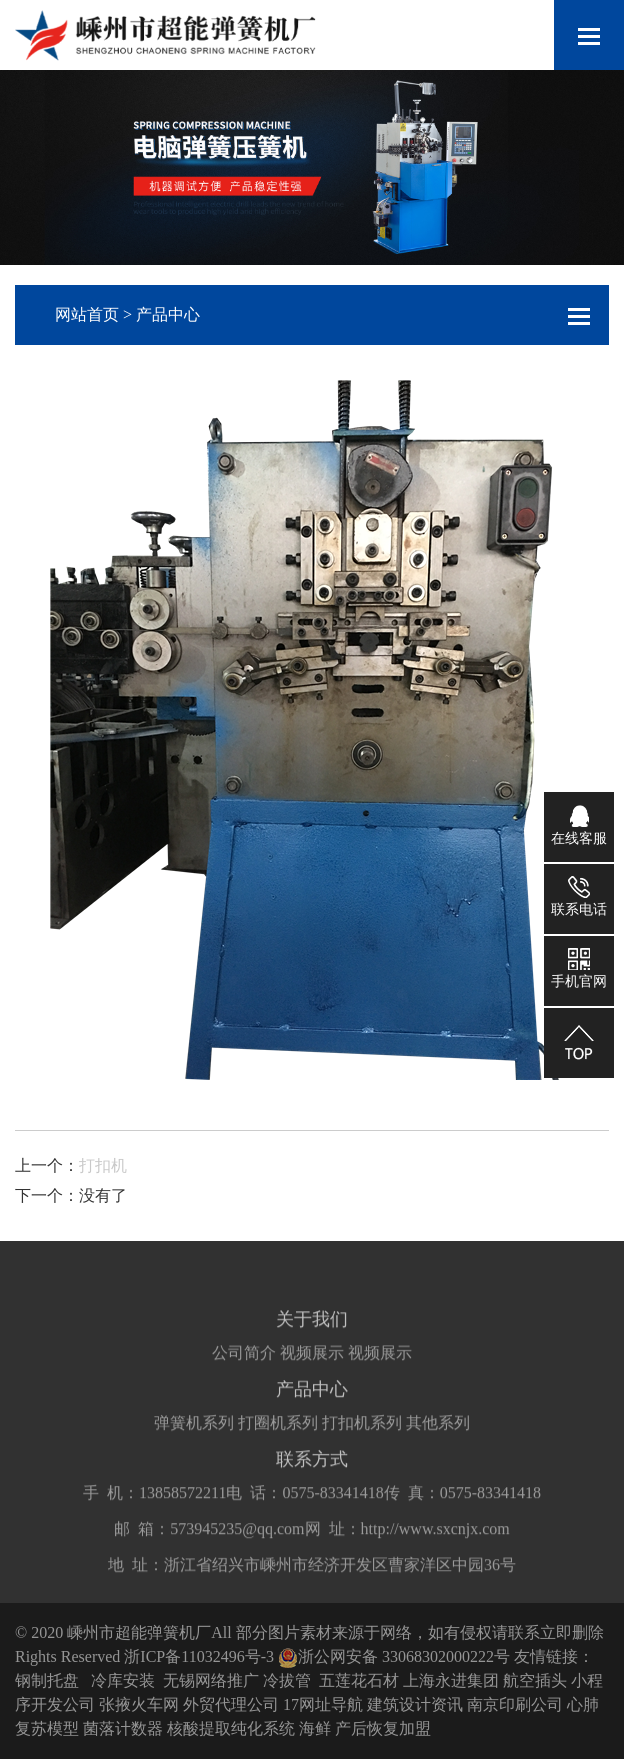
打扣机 (103, 1165)
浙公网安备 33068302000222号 (394, 1656)
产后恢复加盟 (383, 1728)
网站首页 (87, 314)
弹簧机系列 (194, 1433)
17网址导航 (323, 1704)
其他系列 (438, 1433)
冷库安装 (123, 1680)
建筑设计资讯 (415, 1704)
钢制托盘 (47, 1680)
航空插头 (535, 1680)
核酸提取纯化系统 (231, 1728)
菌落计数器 (123, 1728)
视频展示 (312, 1363)
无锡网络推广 (211, 1680)
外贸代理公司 (231, 1704)
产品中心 (168, 314)
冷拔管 (287, 1680)
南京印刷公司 (515, 1704)
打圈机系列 (278, 1433)
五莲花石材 (359, 1680)
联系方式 (312, 1470)
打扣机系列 (362, 1433)
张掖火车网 (139, 1704)
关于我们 (312, 1330)
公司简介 (244, 1363)
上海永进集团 (451, 1680)
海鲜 (315, 1728)
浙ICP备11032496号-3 (199, 1656)
